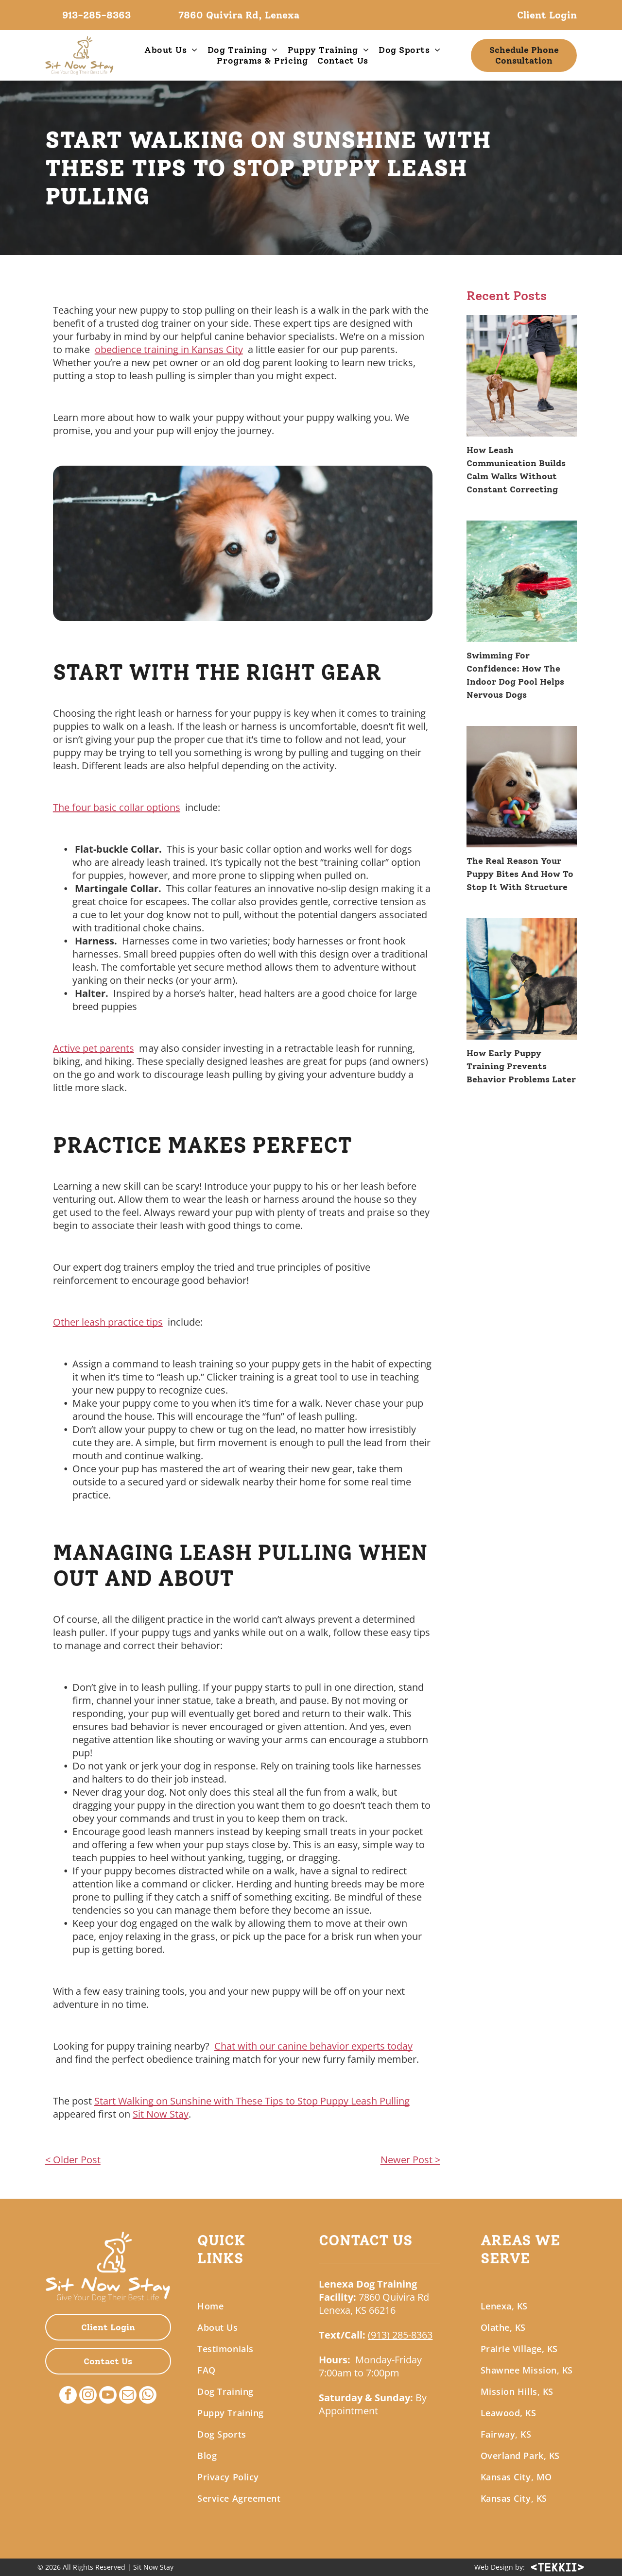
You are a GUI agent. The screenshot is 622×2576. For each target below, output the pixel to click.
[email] (128, 2396)
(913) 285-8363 (400, 2334)
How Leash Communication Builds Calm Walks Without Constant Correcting (516, 470)
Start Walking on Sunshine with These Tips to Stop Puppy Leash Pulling (252, 2100)
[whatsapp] (147, 2396)
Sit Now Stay (161, 2114)
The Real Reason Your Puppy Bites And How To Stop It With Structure (519, 874)
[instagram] (88, 2396)
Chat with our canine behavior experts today (313, 2046)
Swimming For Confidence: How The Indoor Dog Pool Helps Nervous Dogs (515, 675)
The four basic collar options (116, 807)
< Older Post (73, 2159)
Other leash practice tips (108, 1322)
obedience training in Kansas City (169, 349)
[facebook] (68, 2396)
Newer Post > (410, 2159)
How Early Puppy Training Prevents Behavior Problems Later (521, 1066)
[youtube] (108, 2396)
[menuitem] (171, 50)
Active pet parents (93, 1048)
